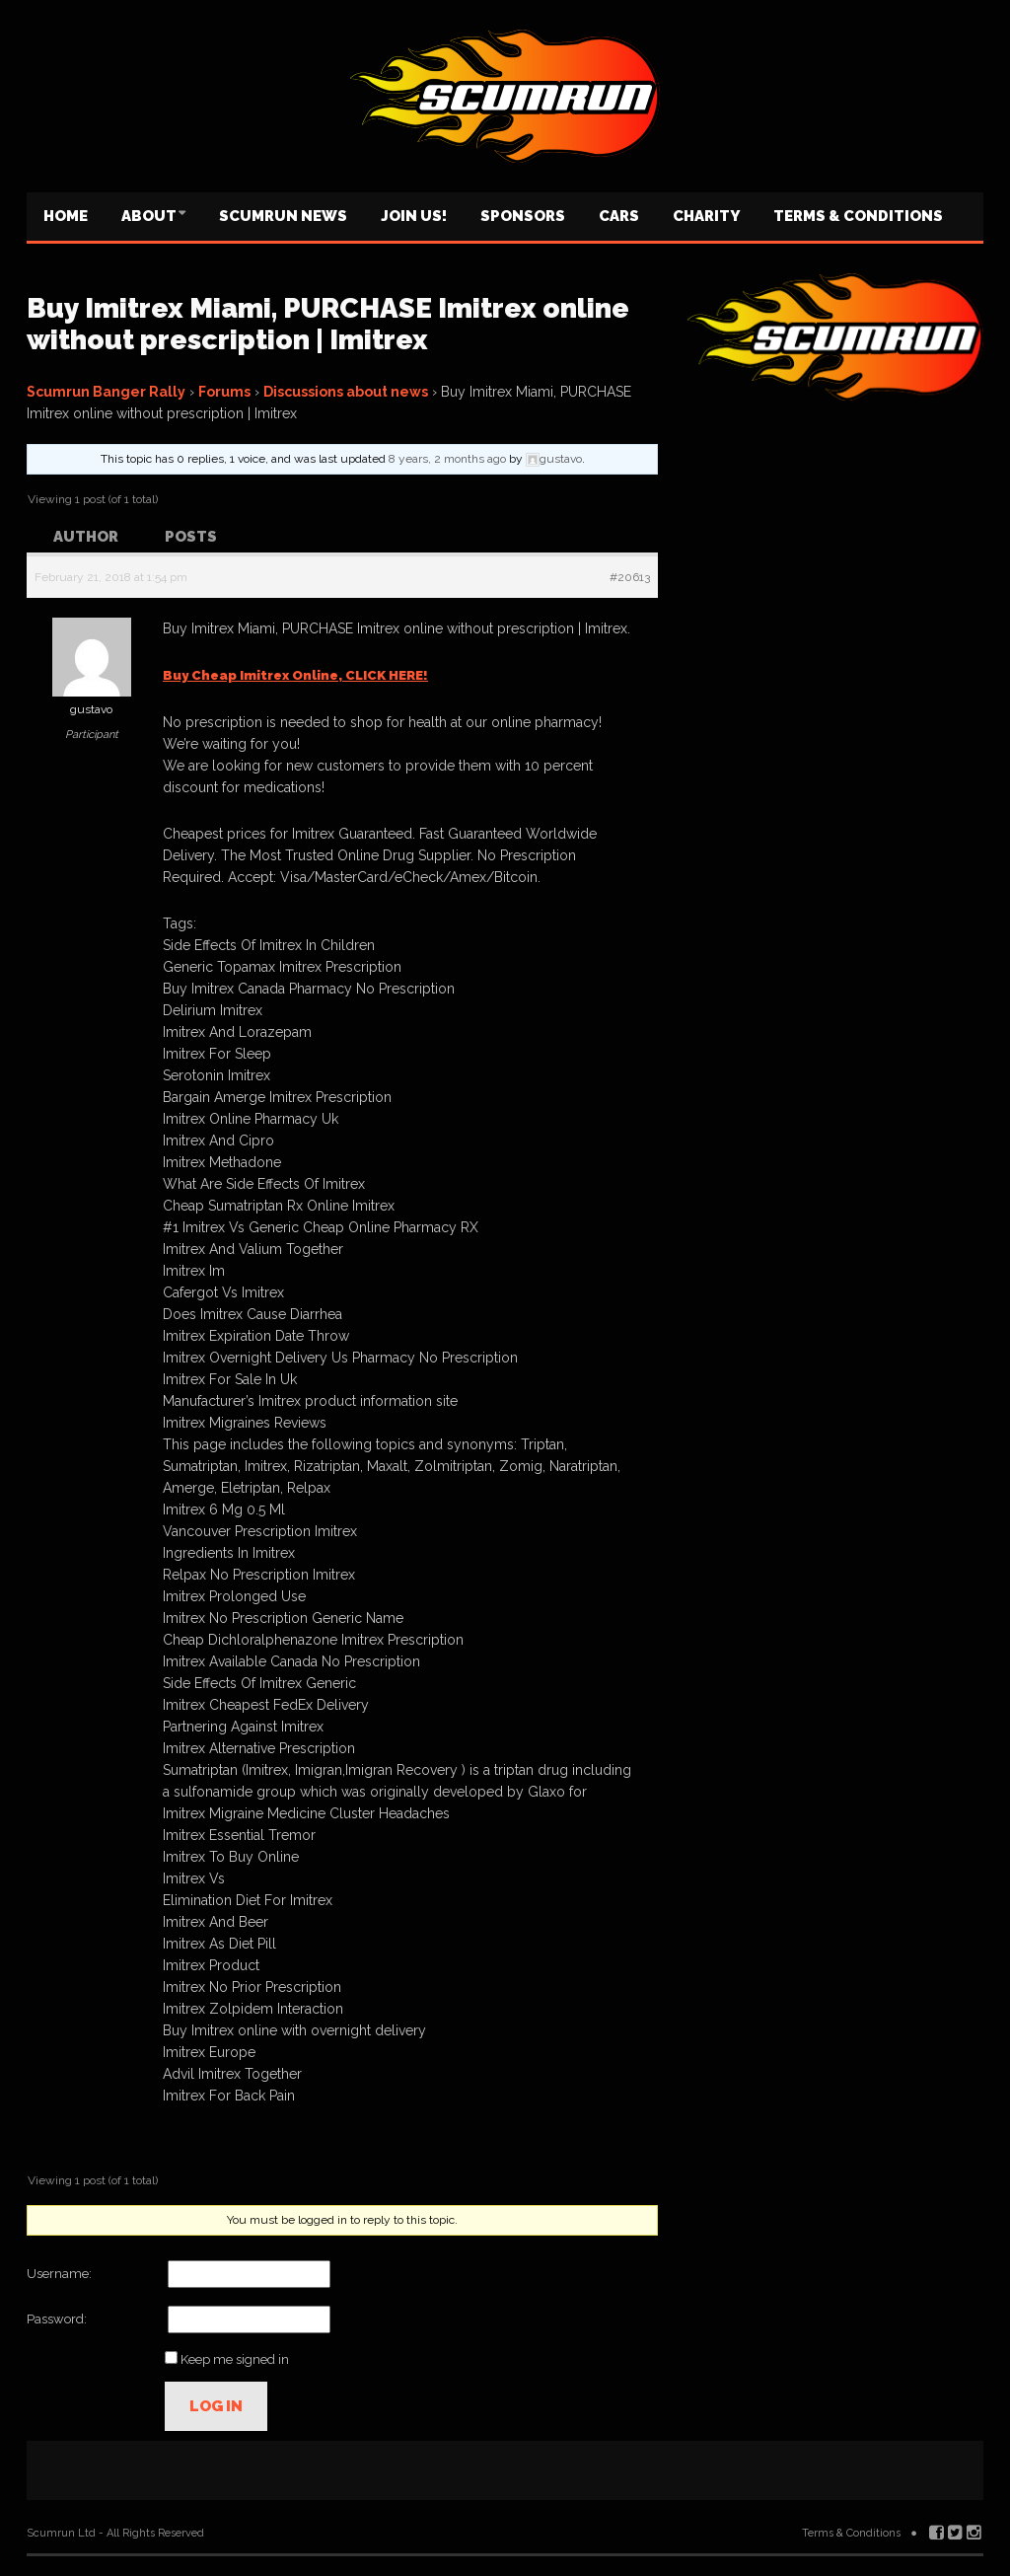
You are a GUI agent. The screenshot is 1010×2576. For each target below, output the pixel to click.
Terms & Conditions (858, 216)
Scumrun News (283, 216)
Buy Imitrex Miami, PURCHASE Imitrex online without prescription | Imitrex (328, 324)
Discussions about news (345, 392)
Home (65, 216)
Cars (619, 216)
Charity (706, 216)
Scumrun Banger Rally (106, 392)
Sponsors (522, 216)
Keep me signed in (234, 2359)
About (149, 216)
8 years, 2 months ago (447, 459)
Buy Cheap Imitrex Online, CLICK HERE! (295, 675)
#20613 (630, 577)
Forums (224, 392)
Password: (57, 2319)
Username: (59, 2273)
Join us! (414, 216)
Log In (216, 2406)
